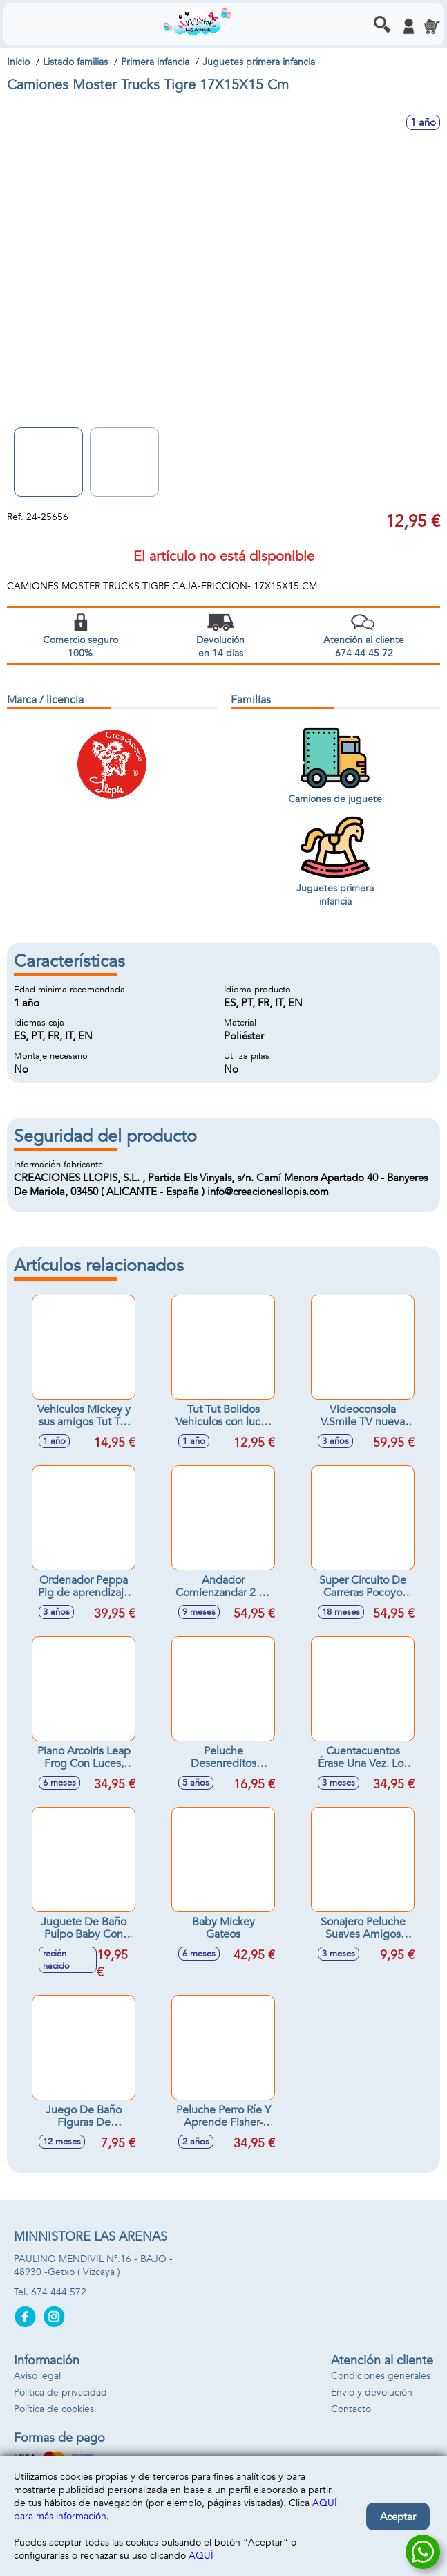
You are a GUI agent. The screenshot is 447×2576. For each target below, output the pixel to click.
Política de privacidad (60, 2392)
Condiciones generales (380, 2375)
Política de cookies (54, 2409)
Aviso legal (37, 2375)
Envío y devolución (371, 2392)
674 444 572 (58, 2292)
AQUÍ (201, 2555)
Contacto (351, 2409)
